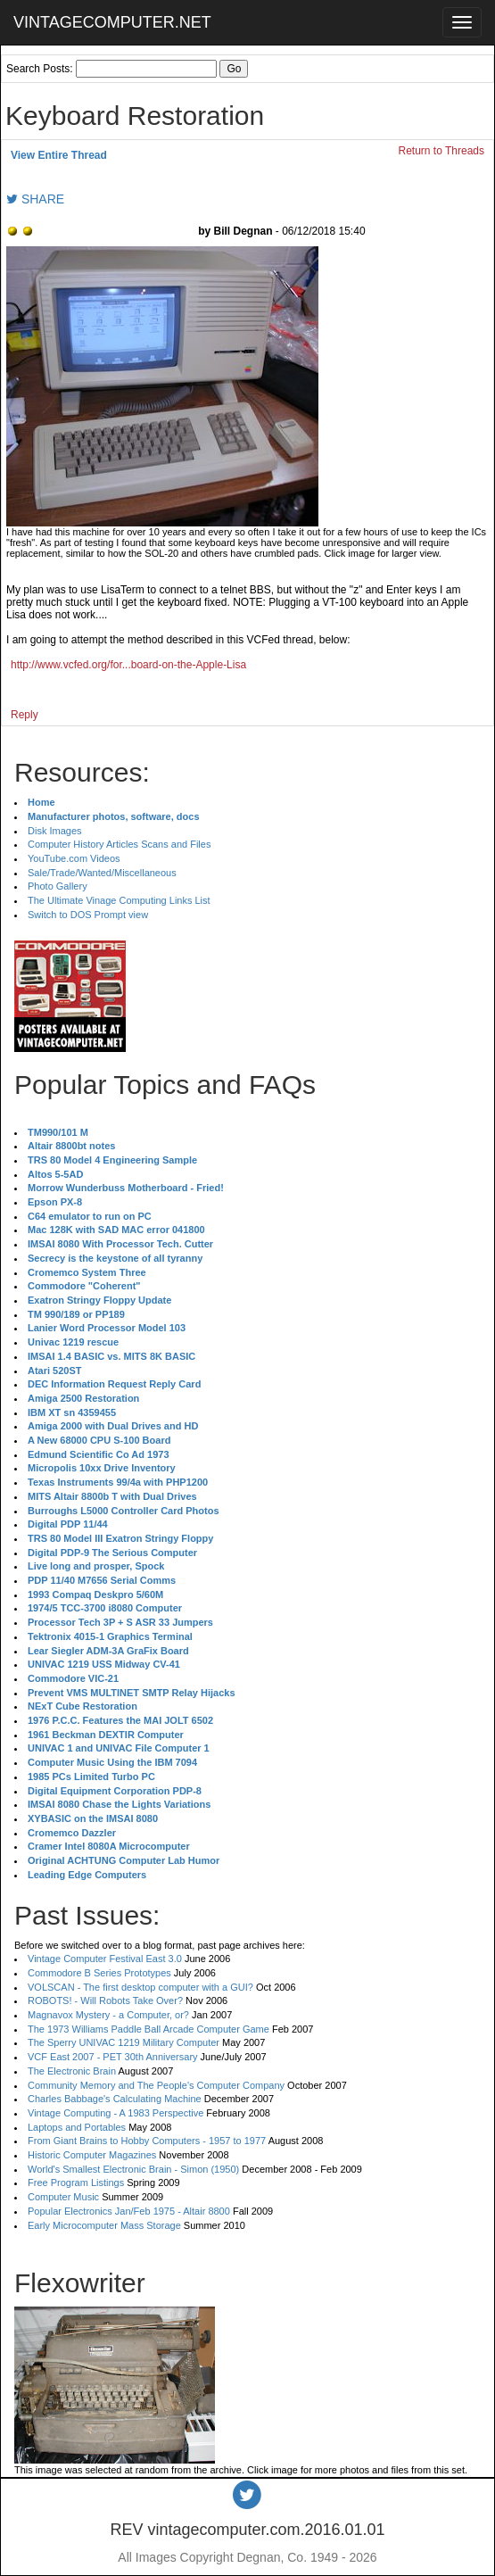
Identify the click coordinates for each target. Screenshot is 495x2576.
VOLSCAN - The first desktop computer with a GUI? (140, 1987)
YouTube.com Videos (74, 858)
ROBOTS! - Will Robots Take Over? (105, 2000)
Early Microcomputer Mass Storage (104, 2225)
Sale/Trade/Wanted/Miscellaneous (102, 872)
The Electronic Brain (72, 2071)
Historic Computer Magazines (92, 2154)
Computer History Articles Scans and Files (119, 844)
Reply (24, 714)
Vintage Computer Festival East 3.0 (105, 1958)
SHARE (35, 199)
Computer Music (63, 2196)
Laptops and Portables (77, 2127)
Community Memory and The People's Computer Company (156, 2085)
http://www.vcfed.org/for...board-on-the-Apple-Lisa (128, 664)
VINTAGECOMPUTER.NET (112, 22)
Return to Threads (442, 151)
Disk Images (55, 830)
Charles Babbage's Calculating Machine (115, 2098)
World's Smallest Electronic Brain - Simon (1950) (133, 2169)
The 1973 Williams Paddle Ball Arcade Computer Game (148, 2029)
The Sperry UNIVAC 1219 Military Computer (123, 2042)
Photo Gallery (57, 886)
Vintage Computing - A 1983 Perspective (115, 2113)
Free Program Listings (76, 2182)
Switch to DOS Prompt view (88, 914)
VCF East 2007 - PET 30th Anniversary (113, 2056)
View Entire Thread (59, 155)
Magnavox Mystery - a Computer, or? (108, 2014)
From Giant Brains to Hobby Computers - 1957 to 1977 (147, 2140)
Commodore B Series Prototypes (99, 1972)
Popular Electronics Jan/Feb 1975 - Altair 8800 (129, 2211)
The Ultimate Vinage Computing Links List (119, 900)
